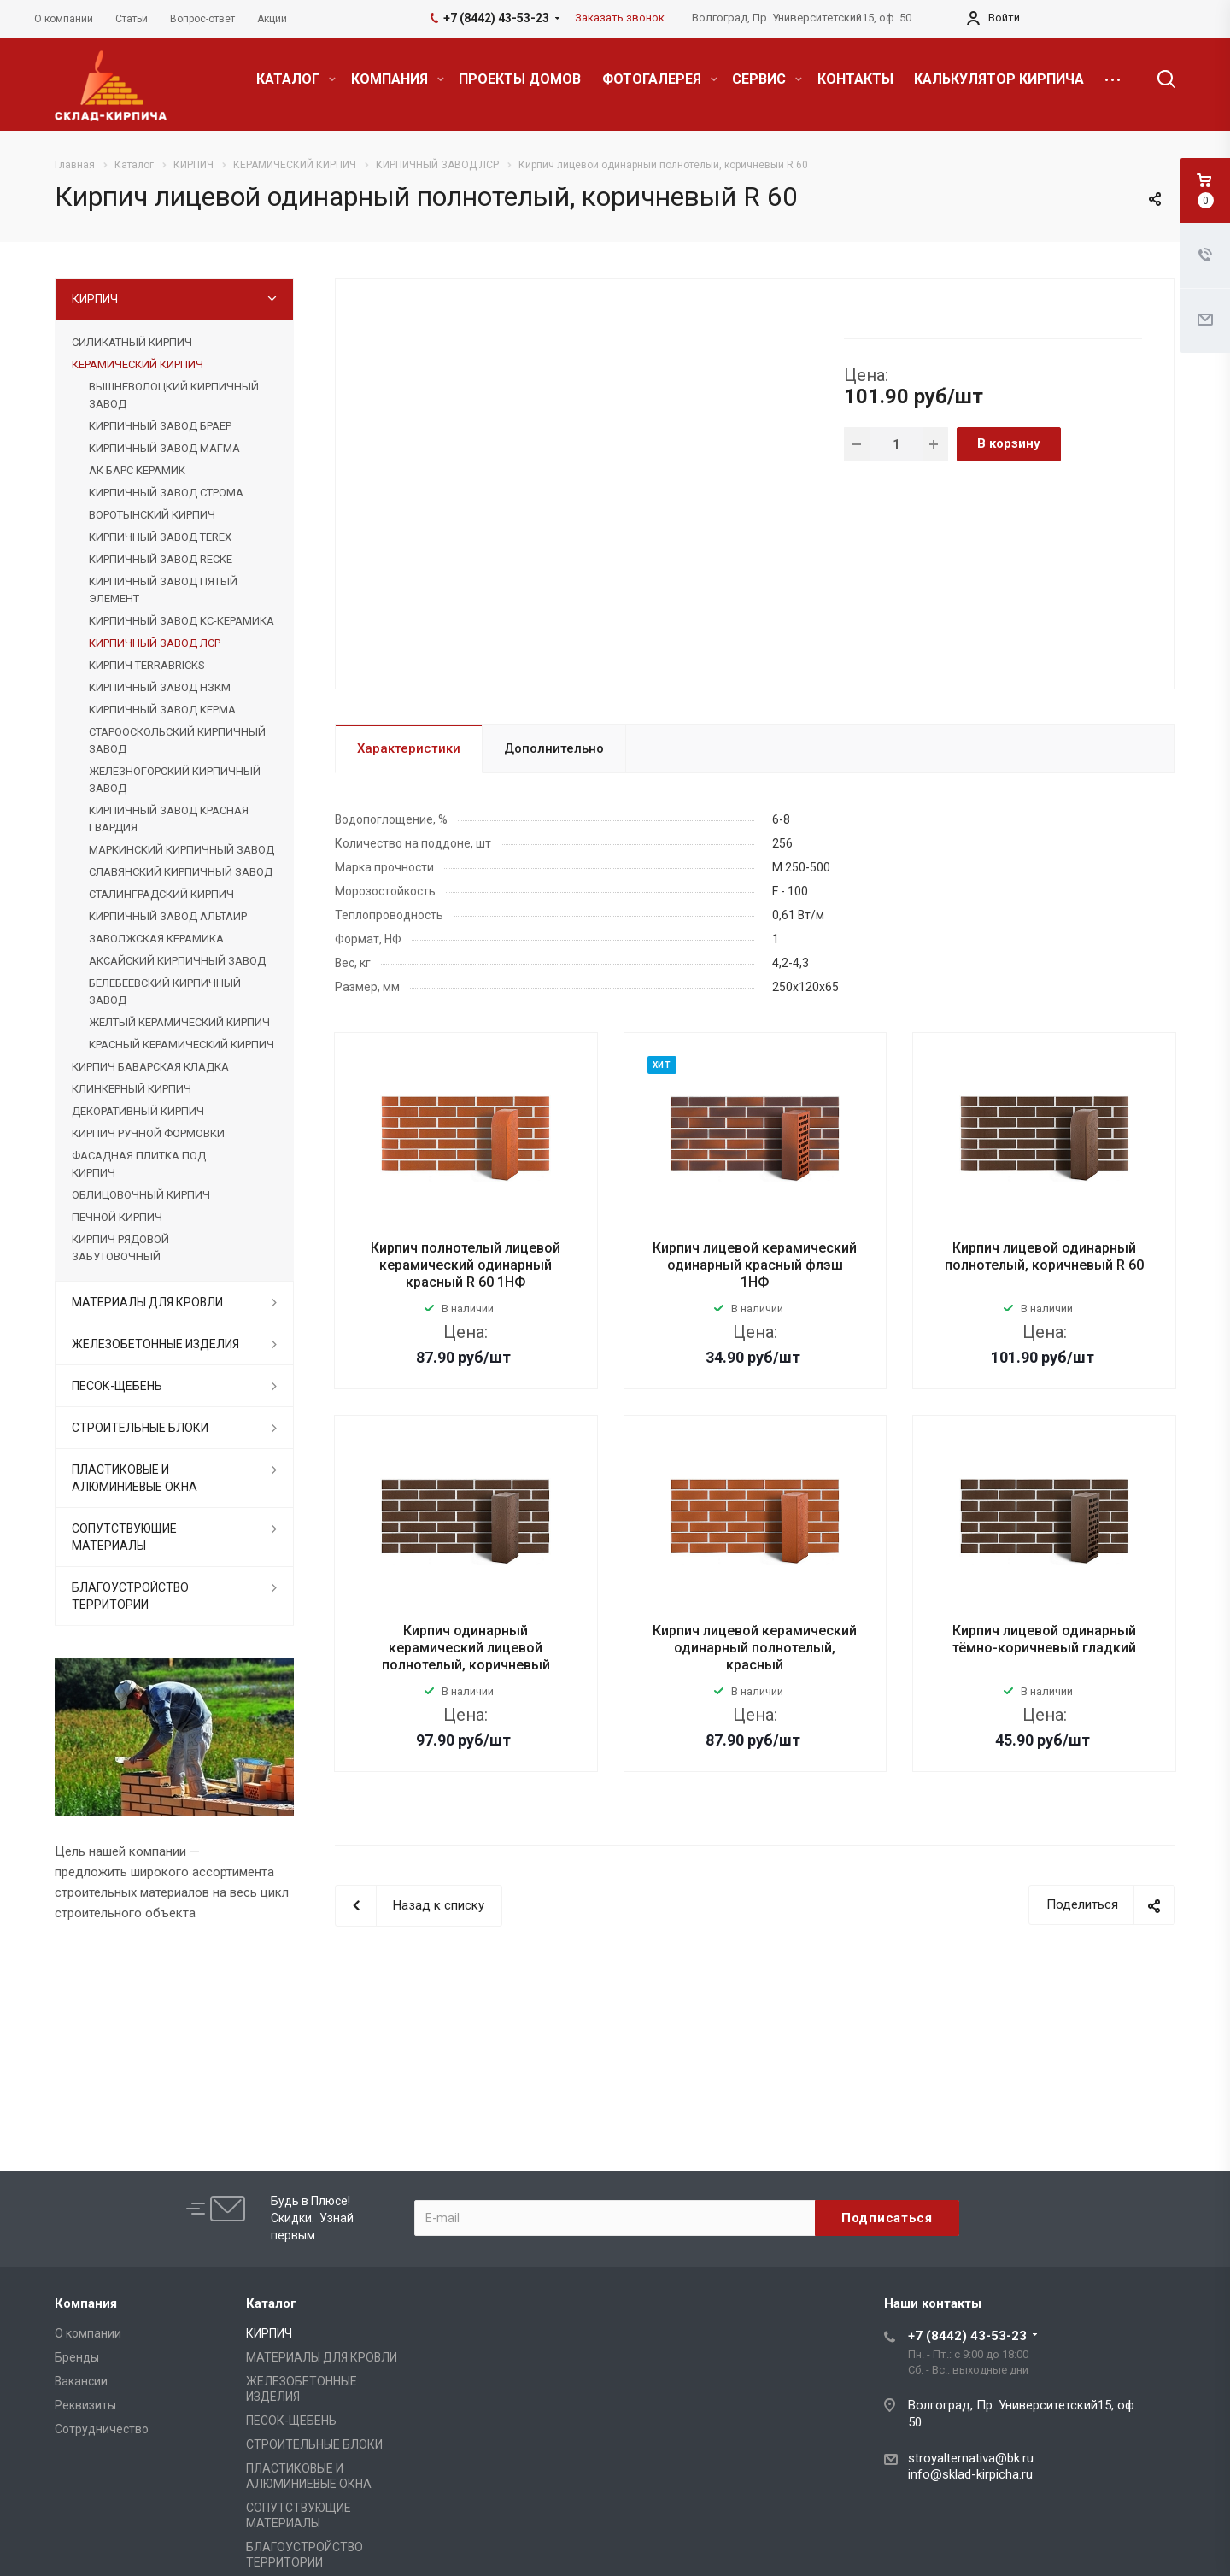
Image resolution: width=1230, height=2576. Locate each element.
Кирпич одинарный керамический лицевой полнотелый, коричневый (466, 1647)
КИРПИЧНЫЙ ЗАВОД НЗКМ (160, 687)
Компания (86, 2303)
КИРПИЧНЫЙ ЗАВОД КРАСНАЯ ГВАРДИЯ (169, 819)
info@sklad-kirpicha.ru (970, 2474)
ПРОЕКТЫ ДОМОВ (520, 79)
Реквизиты (85, 2405)
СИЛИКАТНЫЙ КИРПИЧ (132, 342)
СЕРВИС (767, 79)
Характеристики (408, 748)
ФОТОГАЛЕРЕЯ (660, 79)
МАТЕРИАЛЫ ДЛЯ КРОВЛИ (147, 1302)
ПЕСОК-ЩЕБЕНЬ (117, 1386)
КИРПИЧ (95, 299)
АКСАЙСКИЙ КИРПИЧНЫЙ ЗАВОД (177, 960)
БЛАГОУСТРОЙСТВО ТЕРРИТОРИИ (130, 1596)
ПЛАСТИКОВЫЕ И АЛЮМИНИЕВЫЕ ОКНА (134, 1478)
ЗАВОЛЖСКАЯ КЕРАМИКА (156, 938)
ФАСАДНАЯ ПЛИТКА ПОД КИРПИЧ (139, 1164)
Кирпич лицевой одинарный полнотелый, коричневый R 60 (1044, 1256)
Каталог (271, 2303)
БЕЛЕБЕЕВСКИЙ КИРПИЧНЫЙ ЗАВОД (165, 991)
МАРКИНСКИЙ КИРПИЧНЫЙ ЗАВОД (181, 849)
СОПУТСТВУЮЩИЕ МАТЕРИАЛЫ (124, 1537)
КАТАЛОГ (296, 79)
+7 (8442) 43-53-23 (967, 2336)
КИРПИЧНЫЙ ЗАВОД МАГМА (164, 448)
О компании (88, 2333)
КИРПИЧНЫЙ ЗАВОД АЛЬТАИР (168, 916)
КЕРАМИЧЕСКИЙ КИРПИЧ (137, 364)
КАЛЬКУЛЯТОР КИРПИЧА (999, 79)
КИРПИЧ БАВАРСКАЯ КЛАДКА (150, 1066)
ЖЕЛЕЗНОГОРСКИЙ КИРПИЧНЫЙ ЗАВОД (175, 780)
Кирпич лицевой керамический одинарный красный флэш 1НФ (755, 1265)
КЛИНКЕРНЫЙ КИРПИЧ (131, 1089)
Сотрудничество (102, 2429)
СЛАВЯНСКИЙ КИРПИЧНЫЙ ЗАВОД (180, 872)
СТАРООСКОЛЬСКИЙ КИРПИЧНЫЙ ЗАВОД (177, 740)
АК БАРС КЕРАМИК (137, 470)
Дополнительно (554, 748)
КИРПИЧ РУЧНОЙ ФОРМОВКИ (148, 1133)
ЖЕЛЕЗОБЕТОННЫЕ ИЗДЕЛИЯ (155, 1344)
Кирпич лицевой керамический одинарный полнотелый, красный (755, 1647)
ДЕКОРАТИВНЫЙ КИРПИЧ (138, 1111)
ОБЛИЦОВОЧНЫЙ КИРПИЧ (141, 1194)
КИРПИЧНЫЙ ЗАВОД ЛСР (154, 643)
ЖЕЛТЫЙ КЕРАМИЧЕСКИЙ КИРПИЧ (179, 1022)
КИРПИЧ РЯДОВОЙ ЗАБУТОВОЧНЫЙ (120, 1248)
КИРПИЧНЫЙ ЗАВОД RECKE (160, 559)
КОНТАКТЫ (855, 79)
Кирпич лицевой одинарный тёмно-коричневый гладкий (1044, 1639)
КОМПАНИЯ (397, 79)
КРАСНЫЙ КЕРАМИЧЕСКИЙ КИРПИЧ (181, 1044)
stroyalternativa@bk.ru (971, 2458)
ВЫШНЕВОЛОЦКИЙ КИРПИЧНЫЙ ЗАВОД (174, 395)
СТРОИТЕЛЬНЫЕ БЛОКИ (140, 1428)
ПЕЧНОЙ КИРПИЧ (117, 1217)
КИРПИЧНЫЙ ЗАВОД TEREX (160, 537)
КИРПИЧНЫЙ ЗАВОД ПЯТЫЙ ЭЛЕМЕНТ (163, 590)
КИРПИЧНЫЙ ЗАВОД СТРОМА (166, 492)
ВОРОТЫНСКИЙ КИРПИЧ (152, 514)
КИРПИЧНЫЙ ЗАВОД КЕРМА (162, 709)
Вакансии (81, 2381)
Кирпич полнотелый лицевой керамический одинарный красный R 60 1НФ (465, 1265)
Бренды (77, 2357)
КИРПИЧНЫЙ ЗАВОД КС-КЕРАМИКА (181, 620)
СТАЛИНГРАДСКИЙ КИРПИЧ (161, 894)
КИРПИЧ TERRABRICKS (146, 665)
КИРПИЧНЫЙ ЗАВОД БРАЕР (160, 426)
